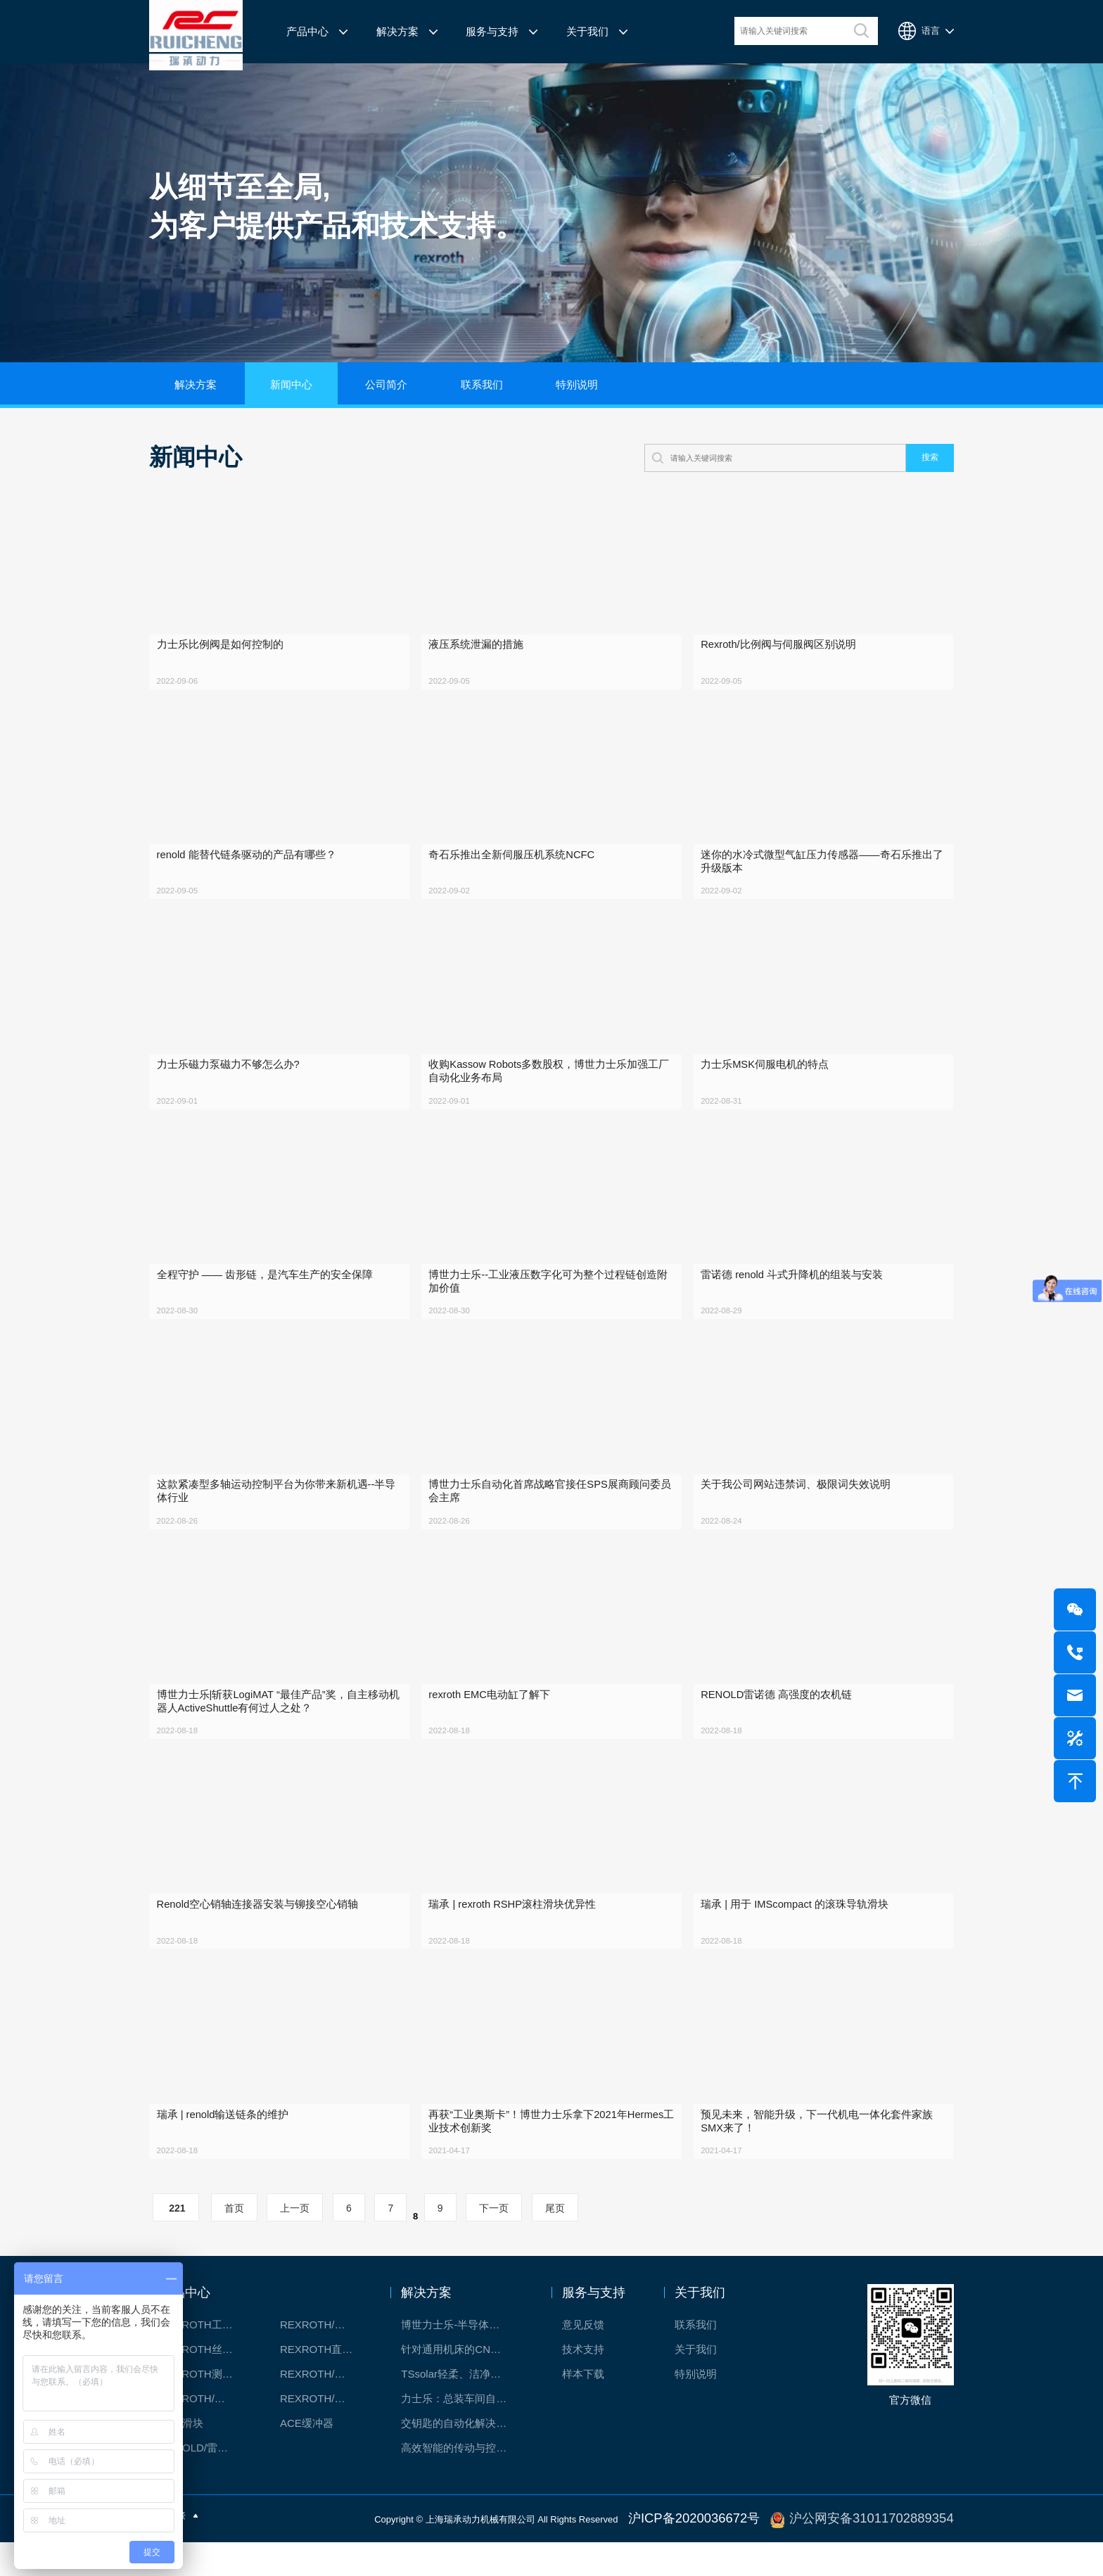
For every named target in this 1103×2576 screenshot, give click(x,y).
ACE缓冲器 (306, 2460)
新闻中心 (291, 384)
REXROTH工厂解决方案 (204, 2362)
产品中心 (307, 31)
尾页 (555, 2245)
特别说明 (577, 384)
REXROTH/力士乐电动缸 (324, 2411)
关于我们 (587, 31)
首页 (234, 2245)
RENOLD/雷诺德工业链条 (204, 2485)
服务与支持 (492, 31)
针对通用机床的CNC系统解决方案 (461, 2386)
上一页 (295, 2245)
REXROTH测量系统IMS (204, 2411)
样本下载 (583, 2411)
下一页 (494, 2245)
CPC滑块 (181, 2460)
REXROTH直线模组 (324, 2386)
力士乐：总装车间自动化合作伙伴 (461, 2436)
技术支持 (583, 2386)
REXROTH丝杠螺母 (204, 2386)
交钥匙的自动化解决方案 (459, 2460)
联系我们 (482, 384)
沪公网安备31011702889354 (894, 2554)
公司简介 (386, 384)
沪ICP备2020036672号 (761, 2554)
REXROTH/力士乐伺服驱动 (324, 2436)
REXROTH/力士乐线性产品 (324, 2362)
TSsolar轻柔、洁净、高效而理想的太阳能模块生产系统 (461, 2411)
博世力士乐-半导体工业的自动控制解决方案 (461, 2362)
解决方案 (397, 31)
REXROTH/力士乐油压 (204, 2436)
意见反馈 (583, 2362)
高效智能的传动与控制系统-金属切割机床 (461, 2485)
